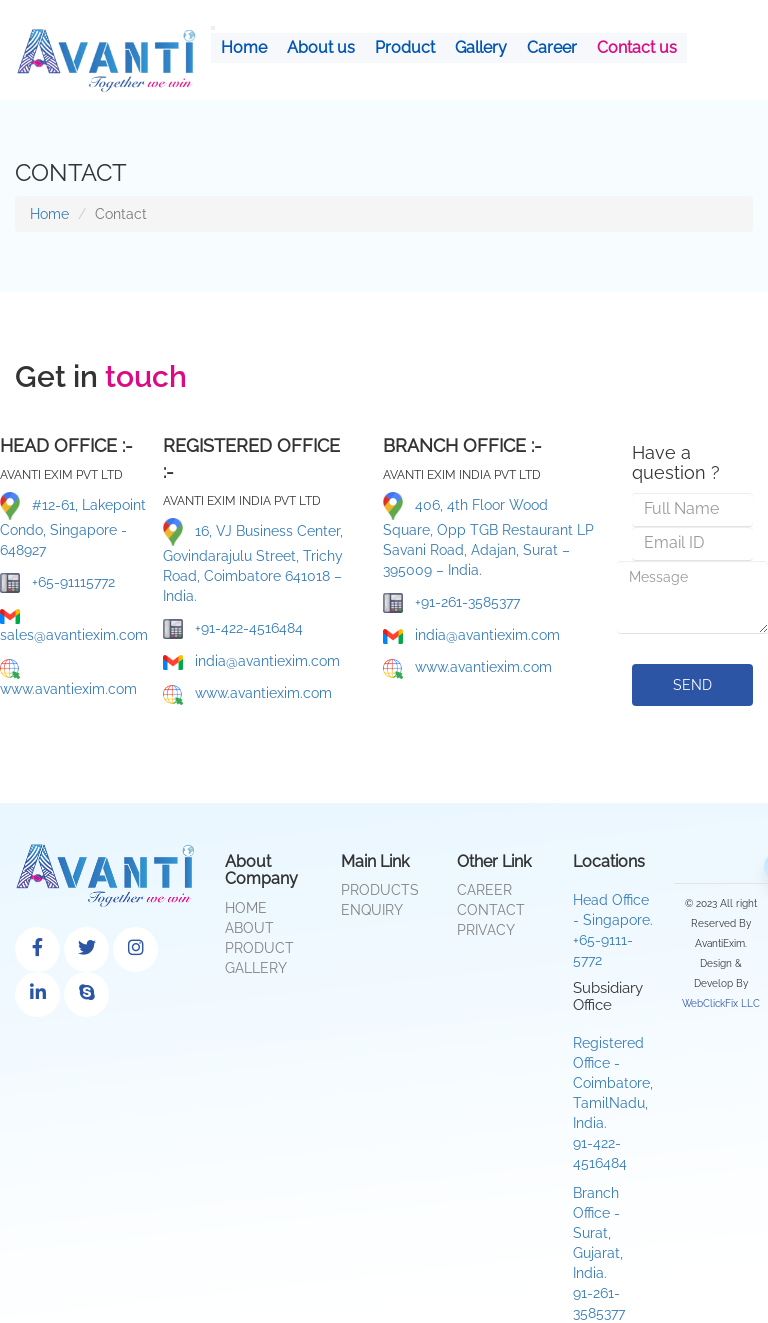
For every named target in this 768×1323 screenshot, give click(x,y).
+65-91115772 (57, 583)
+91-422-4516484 (233, 629)
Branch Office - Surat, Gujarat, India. (598, 1233)
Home (244, 47)
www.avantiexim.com (68, 678)
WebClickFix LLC (721, 1003)
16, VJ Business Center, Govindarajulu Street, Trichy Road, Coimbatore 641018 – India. (253, 561)
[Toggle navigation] (213, 28)
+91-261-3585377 (451, 603)
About (249, 928)
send (692, 685)
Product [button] (405, 47)
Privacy (486, 930)
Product (259, 948)
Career (552, 47)
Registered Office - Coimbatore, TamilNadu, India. (613, 1083)
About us (321, 47)
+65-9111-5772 (603, 950)
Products (380, 890)
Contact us (637, 47)
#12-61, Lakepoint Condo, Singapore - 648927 (73, 525)
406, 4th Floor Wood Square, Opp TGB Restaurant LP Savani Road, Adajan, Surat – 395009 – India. (488, 535)
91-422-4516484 (600, 1153)
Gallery (481, 47)
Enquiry (372, 910)
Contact (491, 910)
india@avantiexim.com (251, 661)
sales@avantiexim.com (74, 626)
